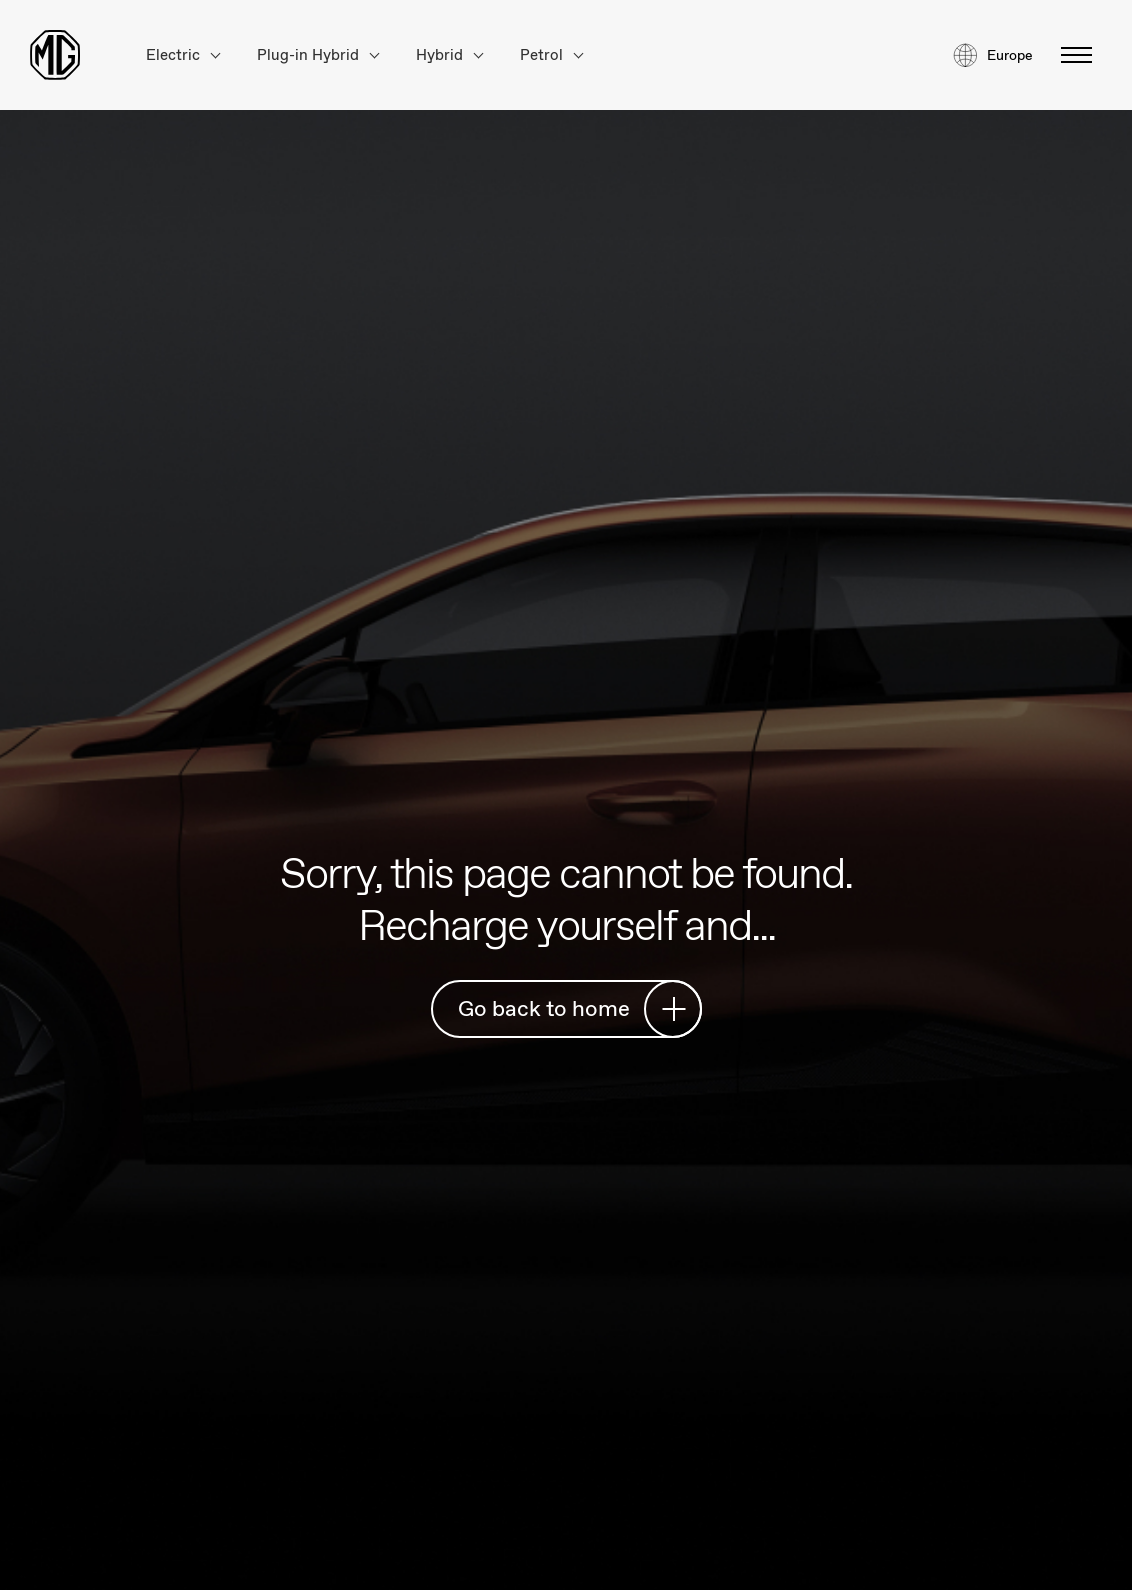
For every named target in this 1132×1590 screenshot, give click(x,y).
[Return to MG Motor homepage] (55, 55)
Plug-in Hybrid (318, 55)
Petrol (551, 55)
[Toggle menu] (1070, 55)
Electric (183, 55)
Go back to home (572, 1008)
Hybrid (449, 55)
